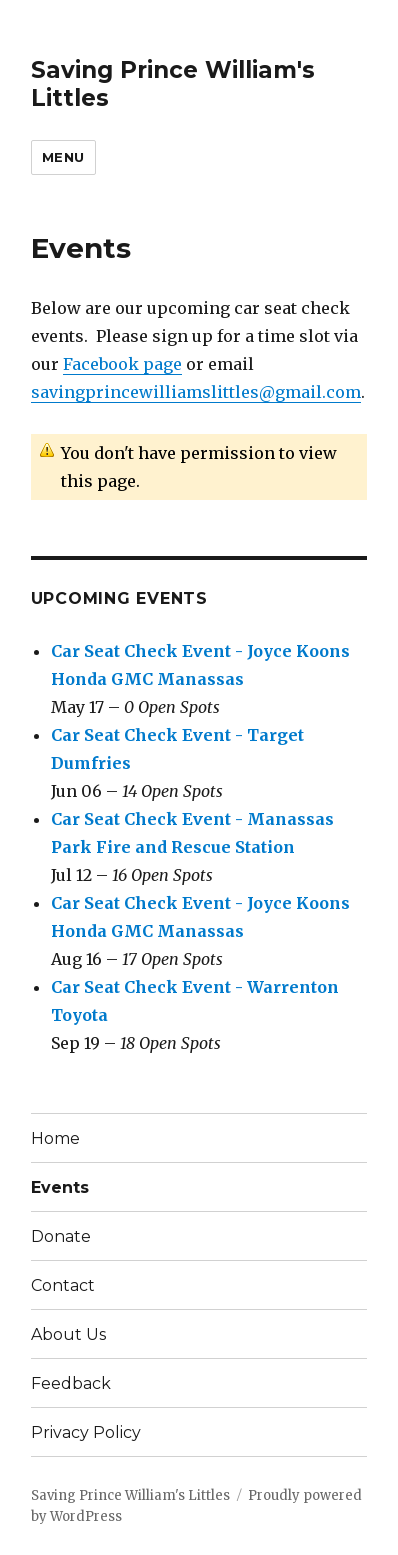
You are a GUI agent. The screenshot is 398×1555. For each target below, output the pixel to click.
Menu (63, 157)
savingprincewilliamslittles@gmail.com (196, 392)
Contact (63, 1285)
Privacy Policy (86, 1432)
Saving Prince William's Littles (130, 1495)
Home (55, 1138)
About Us (68, 1334)
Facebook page (122, 364)
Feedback (71, 1383)
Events (60, 1187)
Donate (61, 1236)
